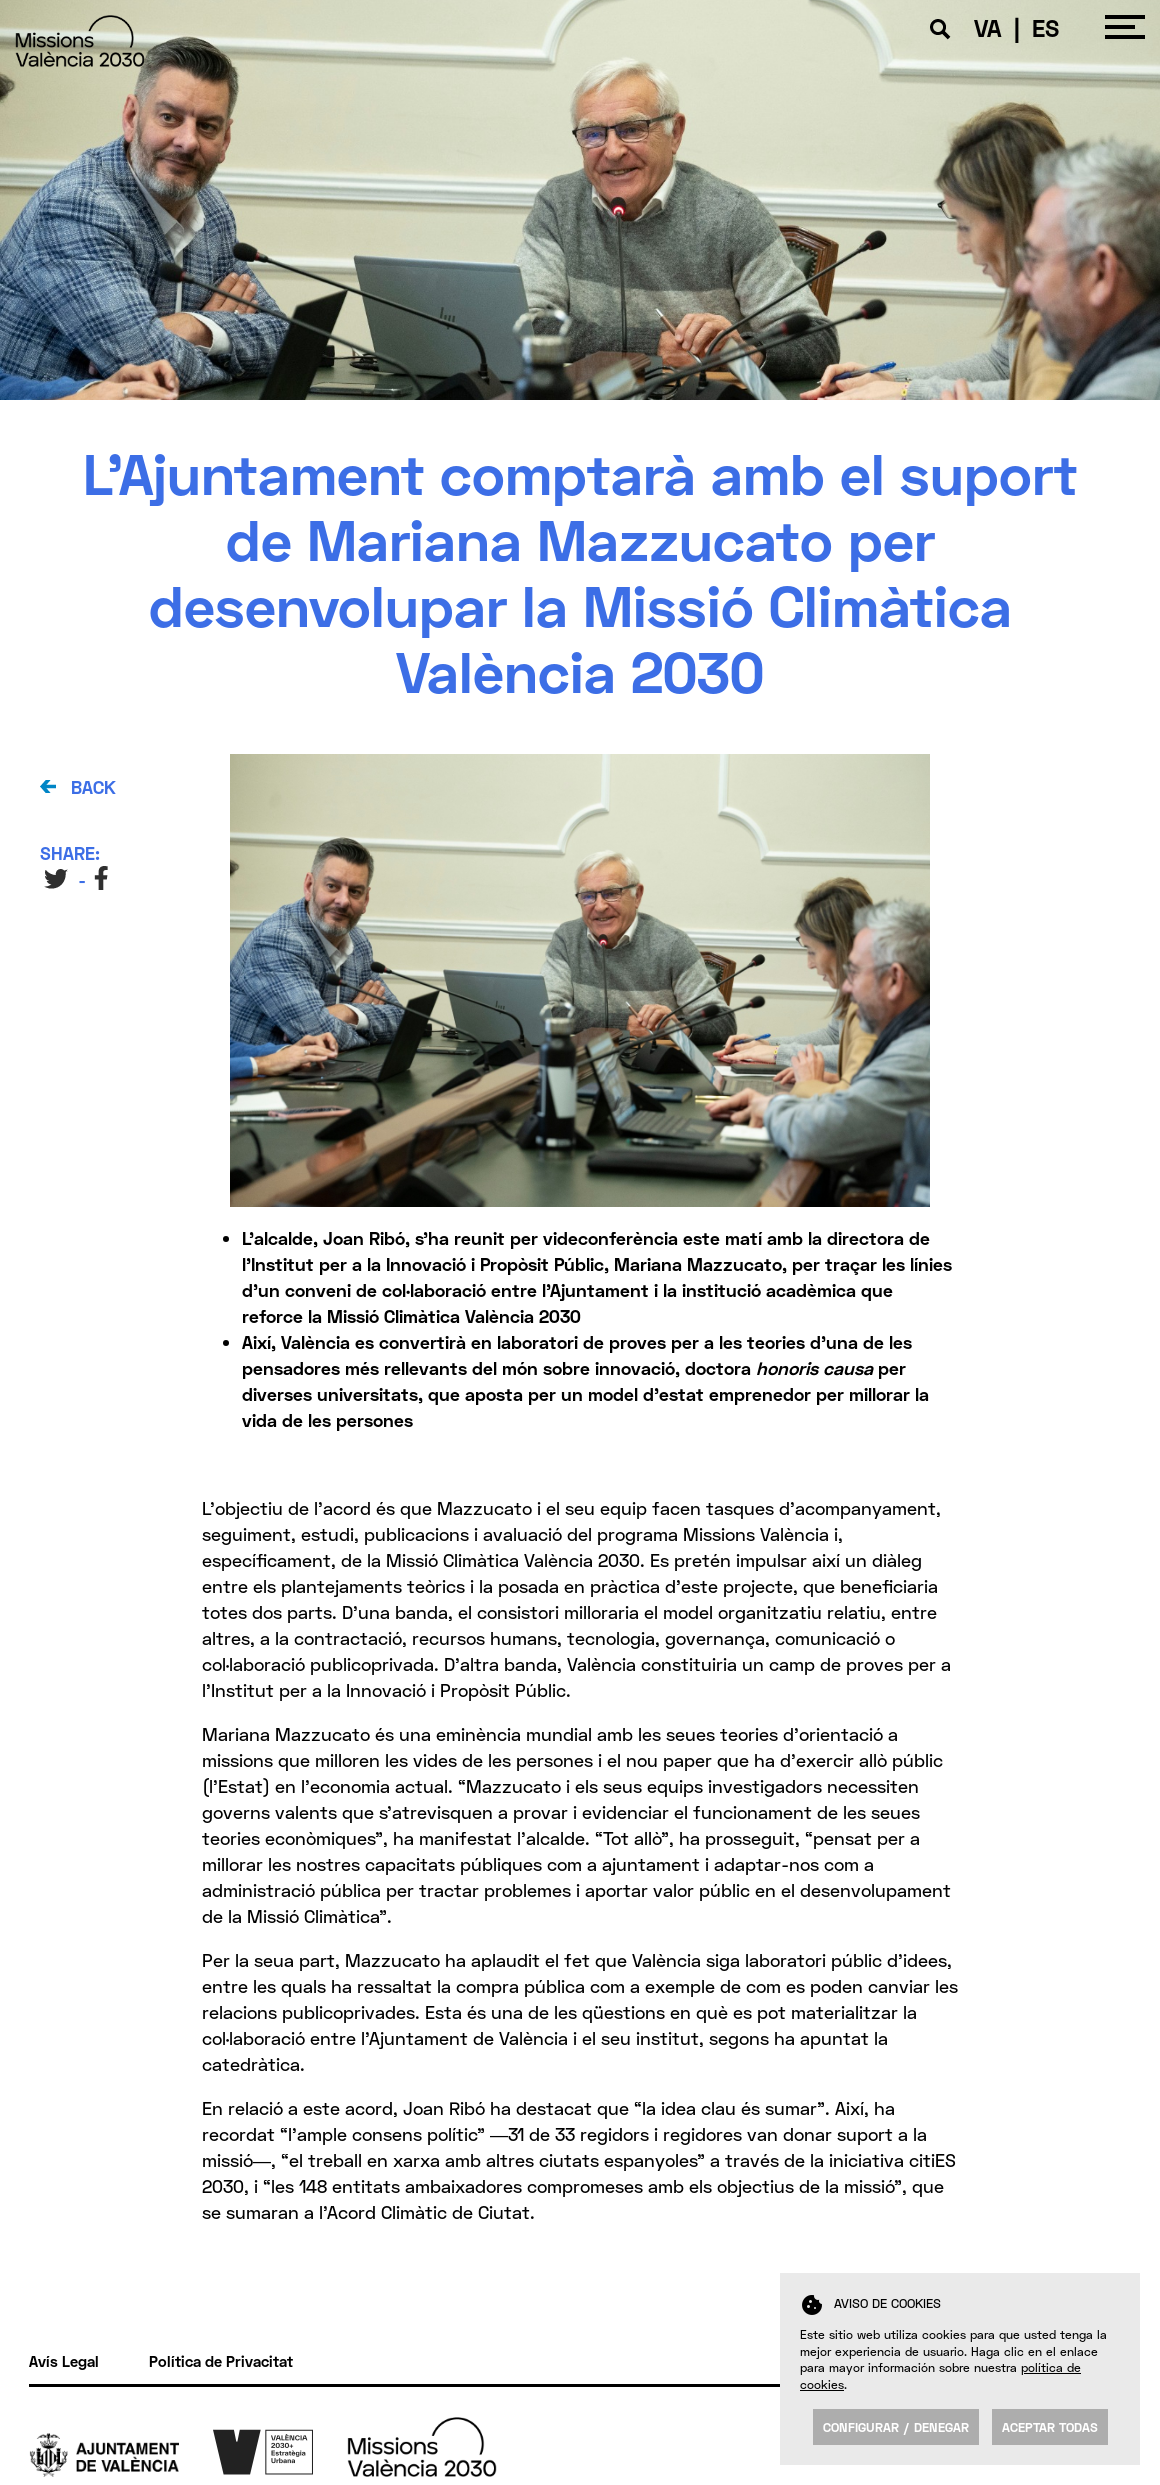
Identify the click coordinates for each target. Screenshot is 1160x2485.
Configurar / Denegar (896, 2427)
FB (104, 878)
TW (56, 878)
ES (1046, 27)
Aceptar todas (1050, 2427)
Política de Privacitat (221, 2361)
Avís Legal (64, 2361)
